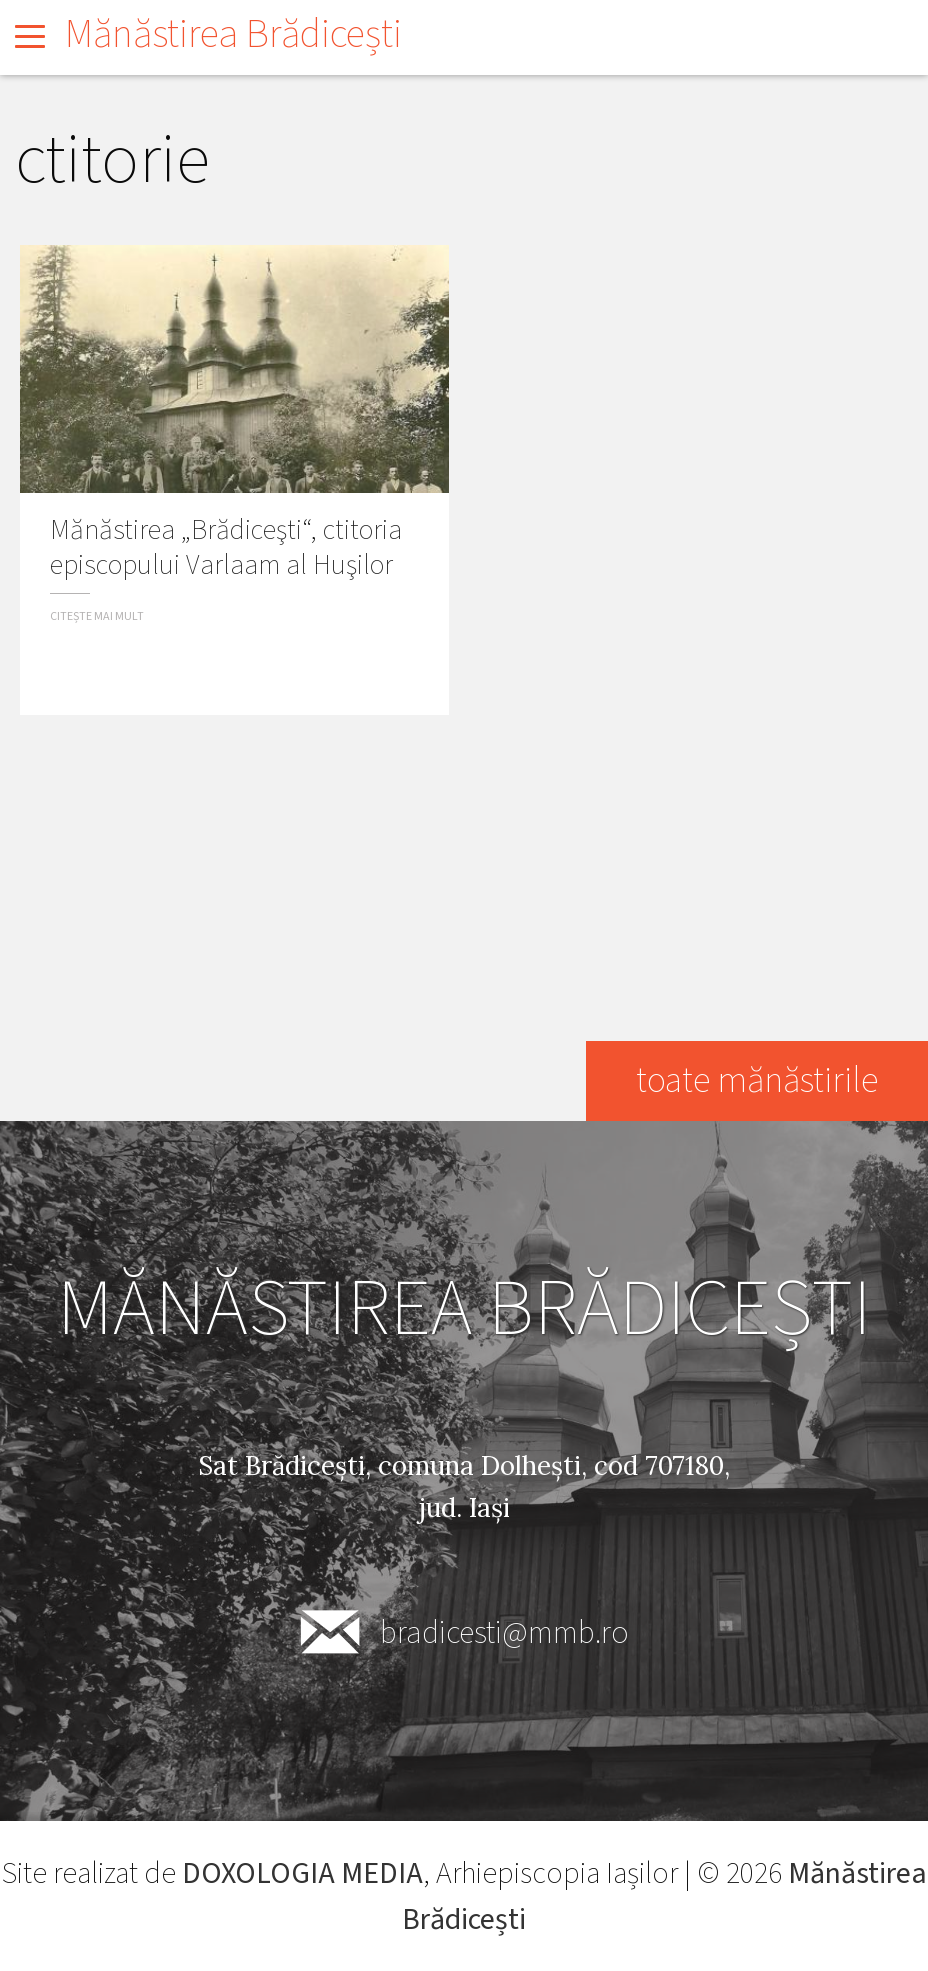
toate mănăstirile (756, 1080)
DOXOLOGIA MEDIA (302, 1873)
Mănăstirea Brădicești (233, 34)
